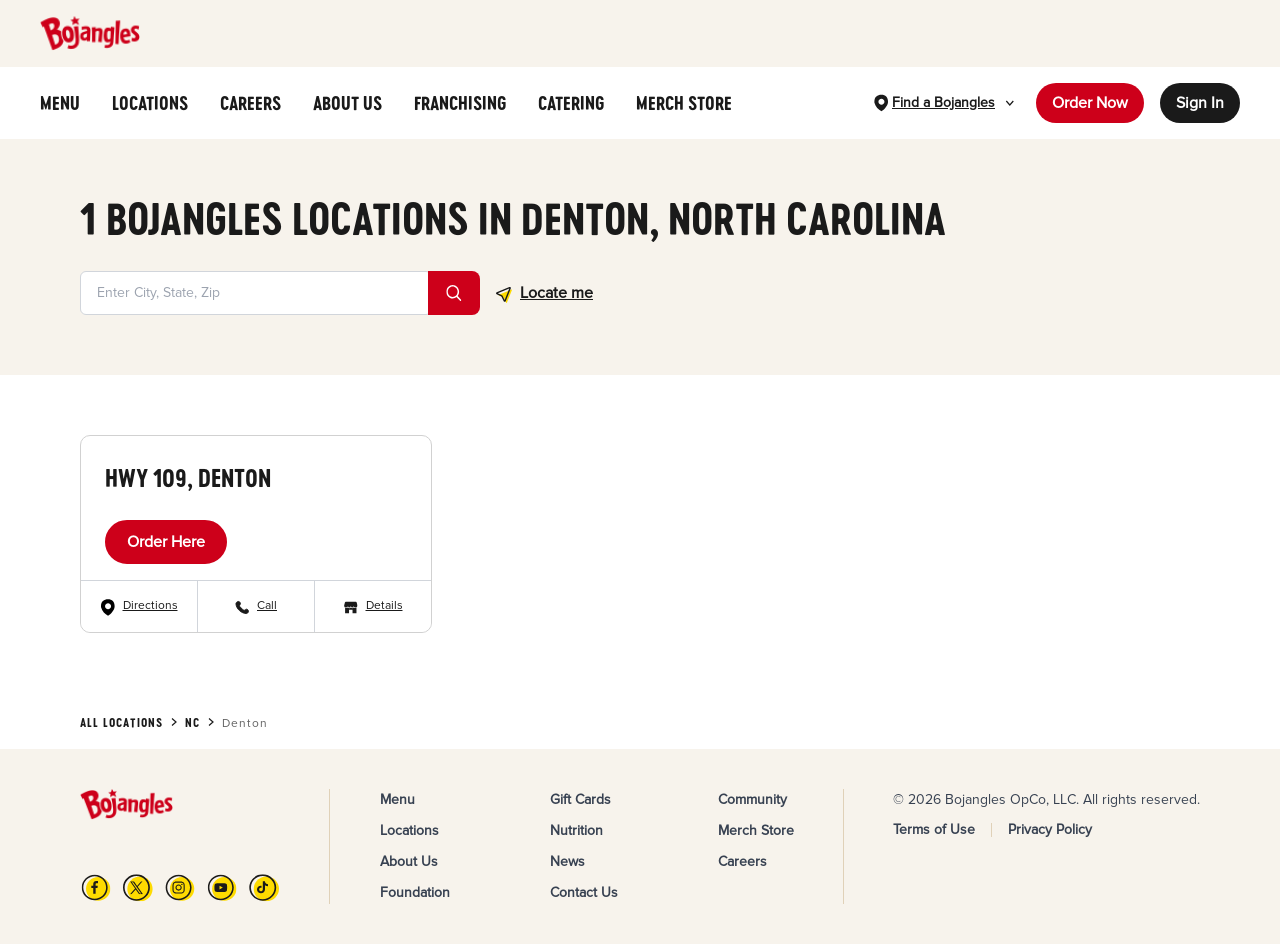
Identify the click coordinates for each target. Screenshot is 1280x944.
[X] (138, 887)
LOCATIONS (150, 103)
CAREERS (250, 103)
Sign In (1200, 103)
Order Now (1090, 103)
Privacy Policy (1050, 829)
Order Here (166, 542)
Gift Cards (580, 799)
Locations (409, 830)
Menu (397, 799)
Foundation (415, 892)
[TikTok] (264, 887)
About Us (409, 861)
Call (267, 605)
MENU (60, 103)
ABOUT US (347, 103)
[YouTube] (222, 887)
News (567, 861)
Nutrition (576, 830)
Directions (150, 605)
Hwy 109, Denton (188, 477)
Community (752, 799)
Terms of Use (934, 829)
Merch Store (756, 830)
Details (384, 605)
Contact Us (584, 892)
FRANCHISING (460, 103)
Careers (742, 861)
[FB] (96, 887)
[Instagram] (180, 887)
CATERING (571, 103)
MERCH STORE (684, 103)
